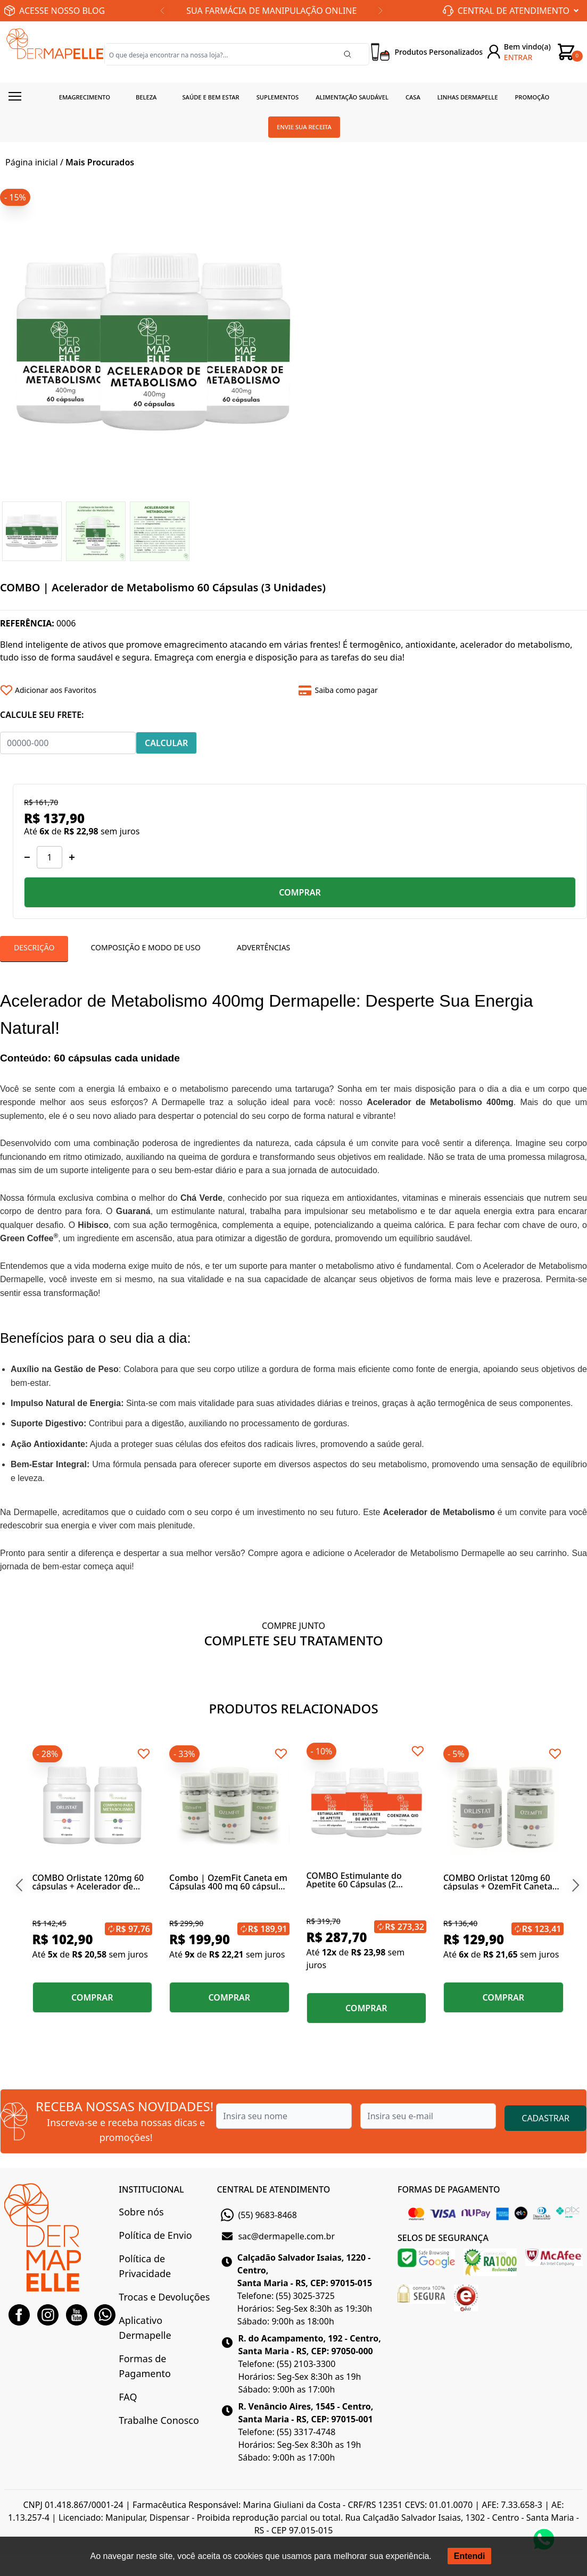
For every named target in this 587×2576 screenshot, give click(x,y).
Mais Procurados (99, 162)
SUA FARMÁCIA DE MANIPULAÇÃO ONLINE (271, 10)
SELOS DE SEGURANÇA (443, 2238)
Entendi (469, 2556)
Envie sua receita (304, 127)
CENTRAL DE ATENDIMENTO (273, 2189)
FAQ (128, 2396)
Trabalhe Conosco (159, 2420)
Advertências (263, 947)
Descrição (34, 947)
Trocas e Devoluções (164, 2296)
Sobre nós (141, 2211)
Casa (413, 97)
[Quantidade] (49, 857)
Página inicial (31, 162)
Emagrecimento (84, 97)
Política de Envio (155, 2235)
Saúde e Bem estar (210, 97)
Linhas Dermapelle (467, 97)
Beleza (146, 97)
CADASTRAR (545, 2118)
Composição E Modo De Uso (145, 947)
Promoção (532, 97)
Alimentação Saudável (352, 97)
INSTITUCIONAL (151, 2189)
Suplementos (278, 97)
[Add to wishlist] (145, 690)
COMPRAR (300, 892)
